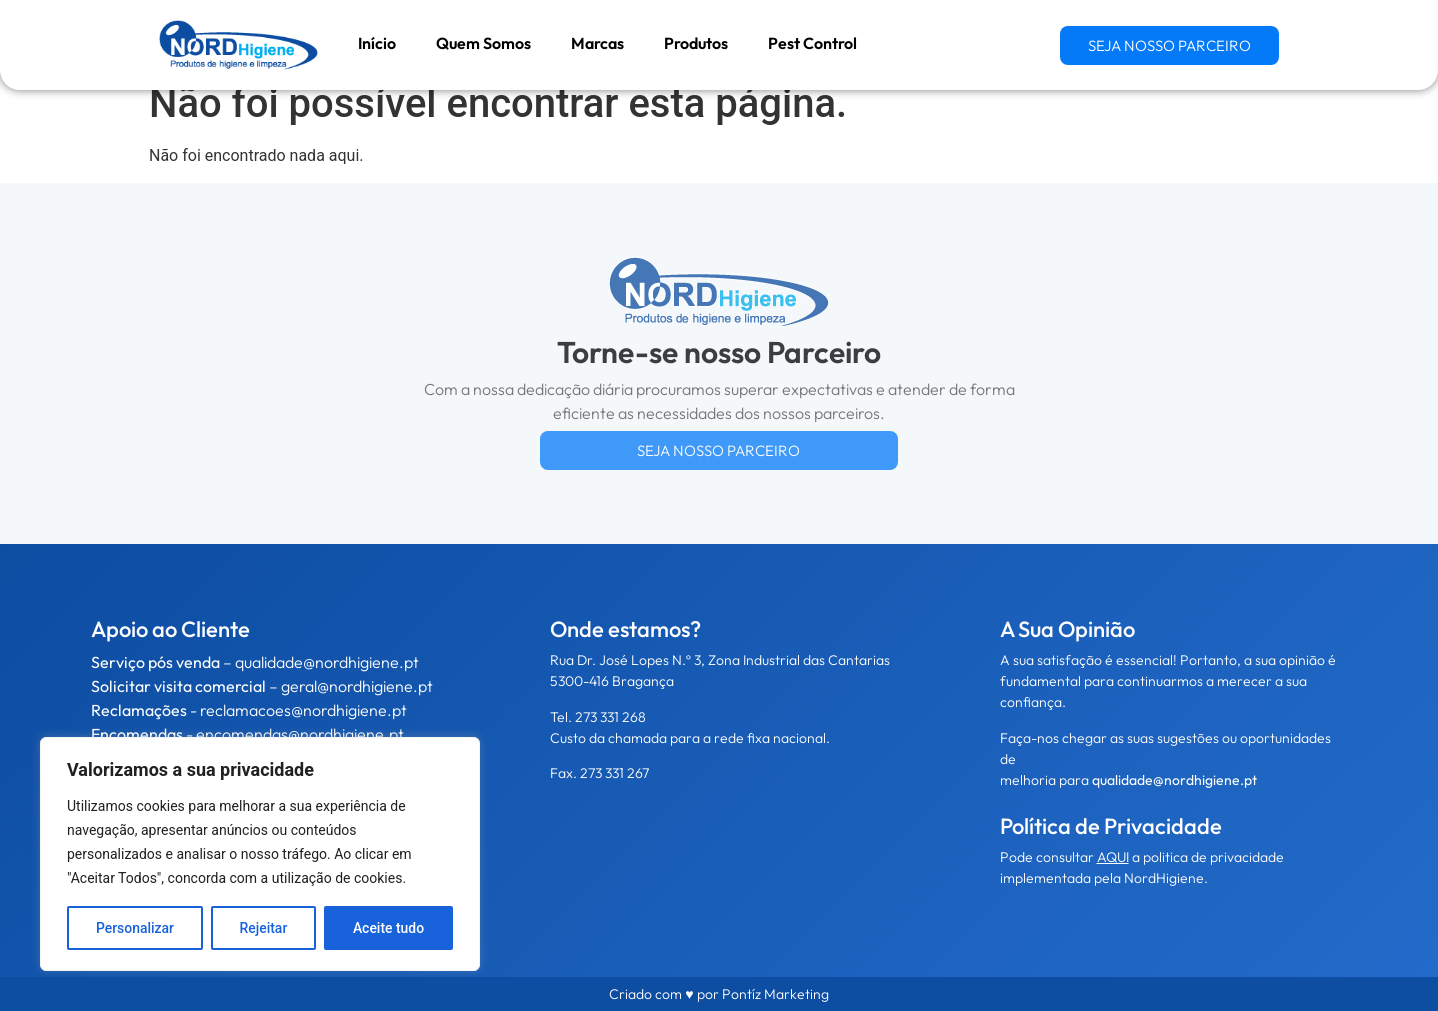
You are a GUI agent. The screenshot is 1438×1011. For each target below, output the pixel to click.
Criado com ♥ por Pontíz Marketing (718, 994)
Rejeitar (263, 928)
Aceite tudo (389, 928)
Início (377, 43)
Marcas (597, 43)
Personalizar (135, 928)
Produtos (696, 43)
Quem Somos (483, 43)
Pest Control (812, 43)
